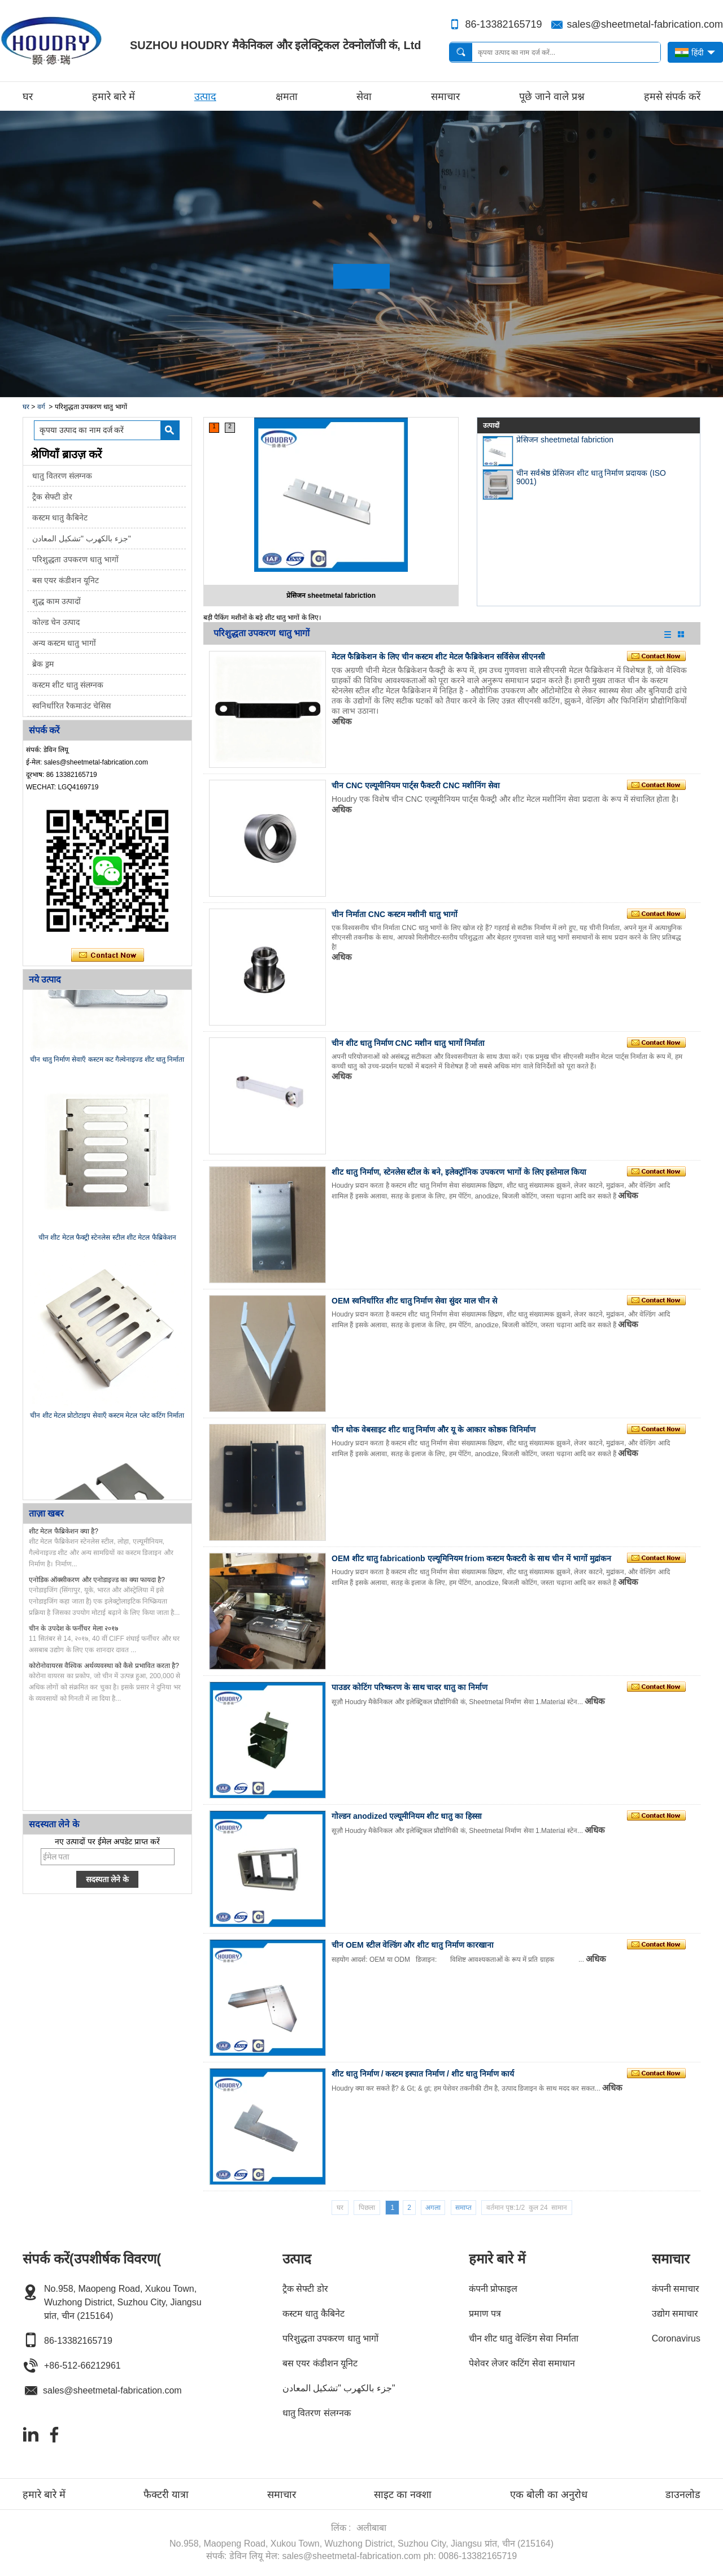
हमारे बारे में (113, 96)
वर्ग (41, 407)
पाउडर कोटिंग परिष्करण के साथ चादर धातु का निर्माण (409, 1687)
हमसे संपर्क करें (672, 96)
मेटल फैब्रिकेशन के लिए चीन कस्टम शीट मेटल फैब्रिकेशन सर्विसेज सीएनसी (438, 656)
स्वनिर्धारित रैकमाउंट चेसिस (71, 705)
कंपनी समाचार (675, 2288)
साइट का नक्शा (403, 2494)
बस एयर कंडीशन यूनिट (65, 580)
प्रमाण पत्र (485, 2313)
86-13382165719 (503, 24)
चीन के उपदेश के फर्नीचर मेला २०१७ (73, 1628)
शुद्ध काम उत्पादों (56, 601)
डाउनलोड (682, 2494)
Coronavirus (676, 2338)
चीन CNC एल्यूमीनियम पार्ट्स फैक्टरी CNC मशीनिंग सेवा (416, 785)
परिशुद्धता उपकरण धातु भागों (75, 559)
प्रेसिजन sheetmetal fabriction (331, 596)
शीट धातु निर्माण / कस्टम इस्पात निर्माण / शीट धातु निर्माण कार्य (423, 2073)
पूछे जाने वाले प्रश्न (552, 96)
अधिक (342, 721)
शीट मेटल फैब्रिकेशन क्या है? (63, 1531)
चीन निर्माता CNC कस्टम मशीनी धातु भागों (395, 914)
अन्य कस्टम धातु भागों (64, 643)
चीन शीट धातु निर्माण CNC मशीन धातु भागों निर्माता (408, 1043)
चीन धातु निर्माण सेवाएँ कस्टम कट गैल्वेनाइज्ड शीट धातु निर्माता (107, 1063)
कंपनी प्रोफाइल (493, 2288)
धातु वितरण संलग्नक (62, 475)
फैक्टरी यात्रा (166, 2494)
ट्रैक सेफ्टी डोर (52, 496)
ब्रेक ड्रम (43, 663)
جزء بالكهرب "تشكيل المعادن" (81, 538)
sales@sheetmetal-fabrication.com (645, 24)
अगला (433, 2208)
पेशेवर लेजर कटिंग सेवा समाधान (522, 2363)
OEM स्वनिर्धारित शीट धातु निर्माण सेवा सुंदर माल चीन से (414, 1300)
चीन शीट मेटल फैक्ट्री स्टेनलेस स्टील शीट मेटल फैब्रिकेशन (107, 1241)
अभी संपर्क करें (107, 955)
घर (28, 96)
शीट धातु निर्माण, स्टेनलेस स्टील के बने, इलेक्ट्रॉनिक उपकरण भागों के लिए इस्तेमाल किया (459, 1171)
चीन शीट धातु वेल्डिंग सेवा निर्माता (523, 2338)
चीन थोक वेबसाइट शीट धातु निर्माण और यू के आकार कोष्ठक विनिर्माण (433, 1429)
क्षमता (287, 96)
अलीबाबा (371, 2527)
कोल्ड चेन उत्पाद (56, 622)
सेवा (364, 96)
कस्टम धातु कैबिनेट (60, 517)
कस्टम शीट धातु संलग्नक (67, 684)
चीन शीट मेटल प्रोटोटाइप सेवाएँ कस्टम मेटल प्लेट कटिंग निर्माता (107, 1419)
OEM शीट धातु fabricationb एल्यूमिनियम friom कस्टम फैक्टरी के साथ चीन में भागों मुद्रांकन (471, 1558)
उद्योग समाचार (675, 2313)
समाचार (445, 96)
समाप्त (463, 2208)
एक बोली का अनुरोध (548, 2494)
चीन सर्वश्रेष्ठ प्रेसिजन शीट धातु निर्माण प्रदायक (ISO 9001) (591, 477)
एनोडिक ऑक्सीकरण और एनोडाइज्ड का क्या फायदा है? (97, 1580)
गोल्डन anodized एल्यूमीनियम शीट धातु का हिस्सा (407, 1816)
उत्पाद (205, 96)
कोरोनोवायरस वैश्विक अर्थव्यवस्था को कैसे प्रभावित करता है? (104, 1666)
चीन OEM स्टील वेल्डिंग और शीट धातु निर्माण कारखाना (413, 1944)
